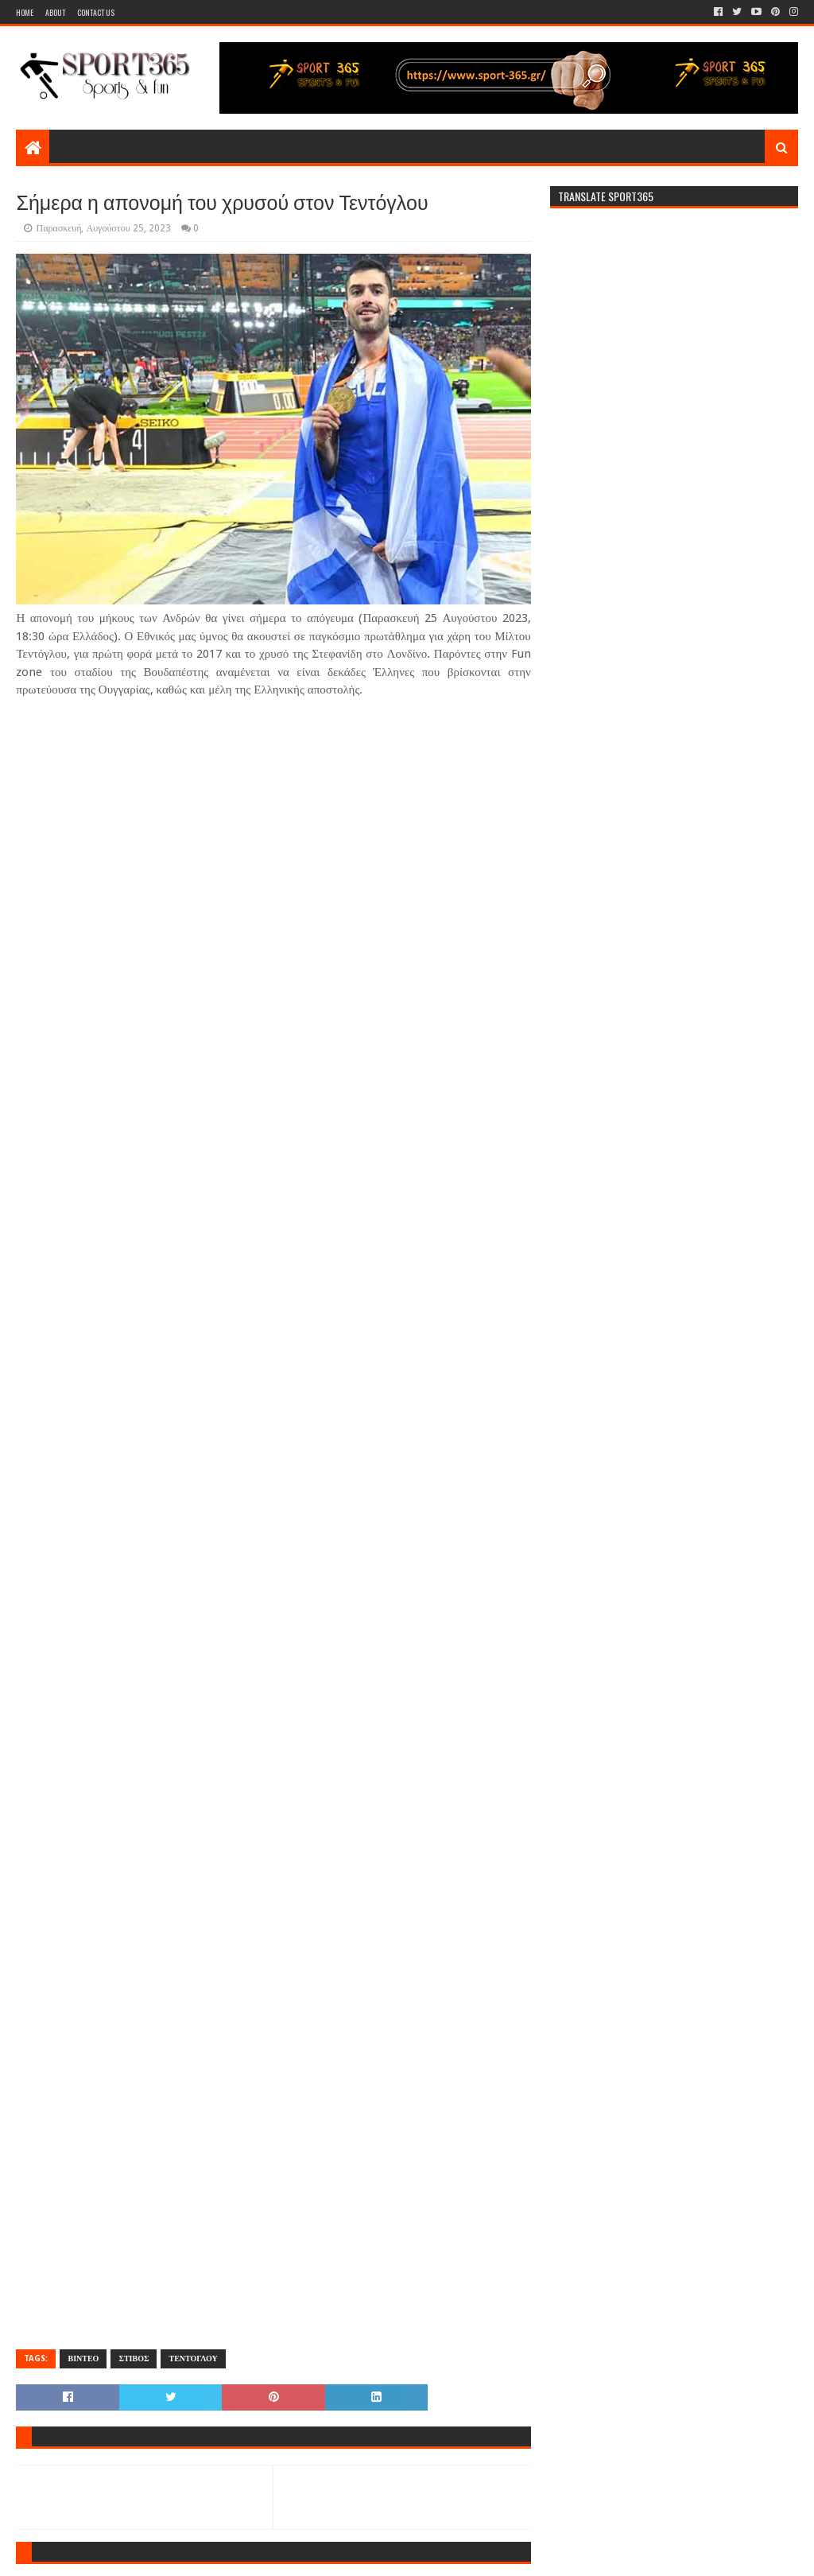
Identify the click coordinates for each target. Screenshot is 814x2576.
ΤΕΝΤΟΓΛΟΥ (193, 2358)
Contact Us (95, 12)
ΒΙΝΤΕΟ (83, 2358)
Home (24, 12)
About (55, 12)
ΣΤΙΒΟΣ (133, 2358)
